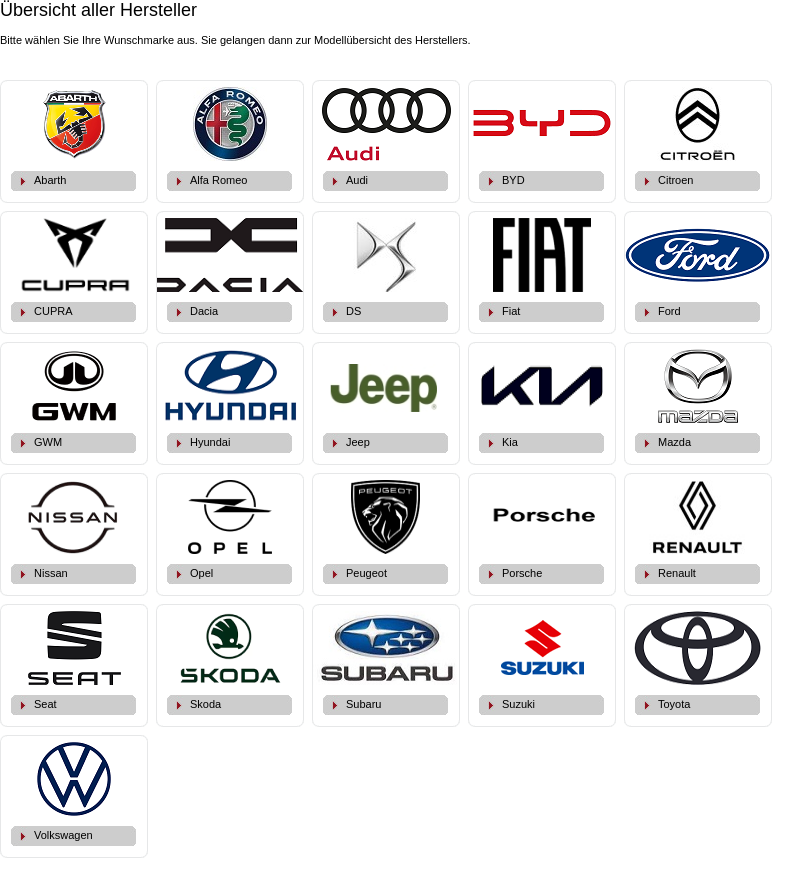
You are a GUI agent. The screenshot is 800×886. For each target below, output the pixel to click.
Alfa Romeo (218, 180)
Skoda (205, 704)
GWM (48, 442)
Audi (357, 180)
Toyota (674, 704)
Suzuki (518, 704)
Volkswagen (63, 835)
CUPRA (53, 311)
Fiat (511, 311)
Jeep (358, 442)
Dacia (204, 311)
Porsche (522, 573)
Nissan (51, 573)
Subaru (363, 704)
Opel (201, 573)
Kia (510, 442)
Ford (669, 311)
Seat (45, 704)
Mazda (674, 442)
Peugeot (366, 573)
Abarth (50, 180)
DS (353, 311)
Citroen (675, 180)
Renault (677, 573)
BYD (513, 180)
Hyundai (210, 442)
